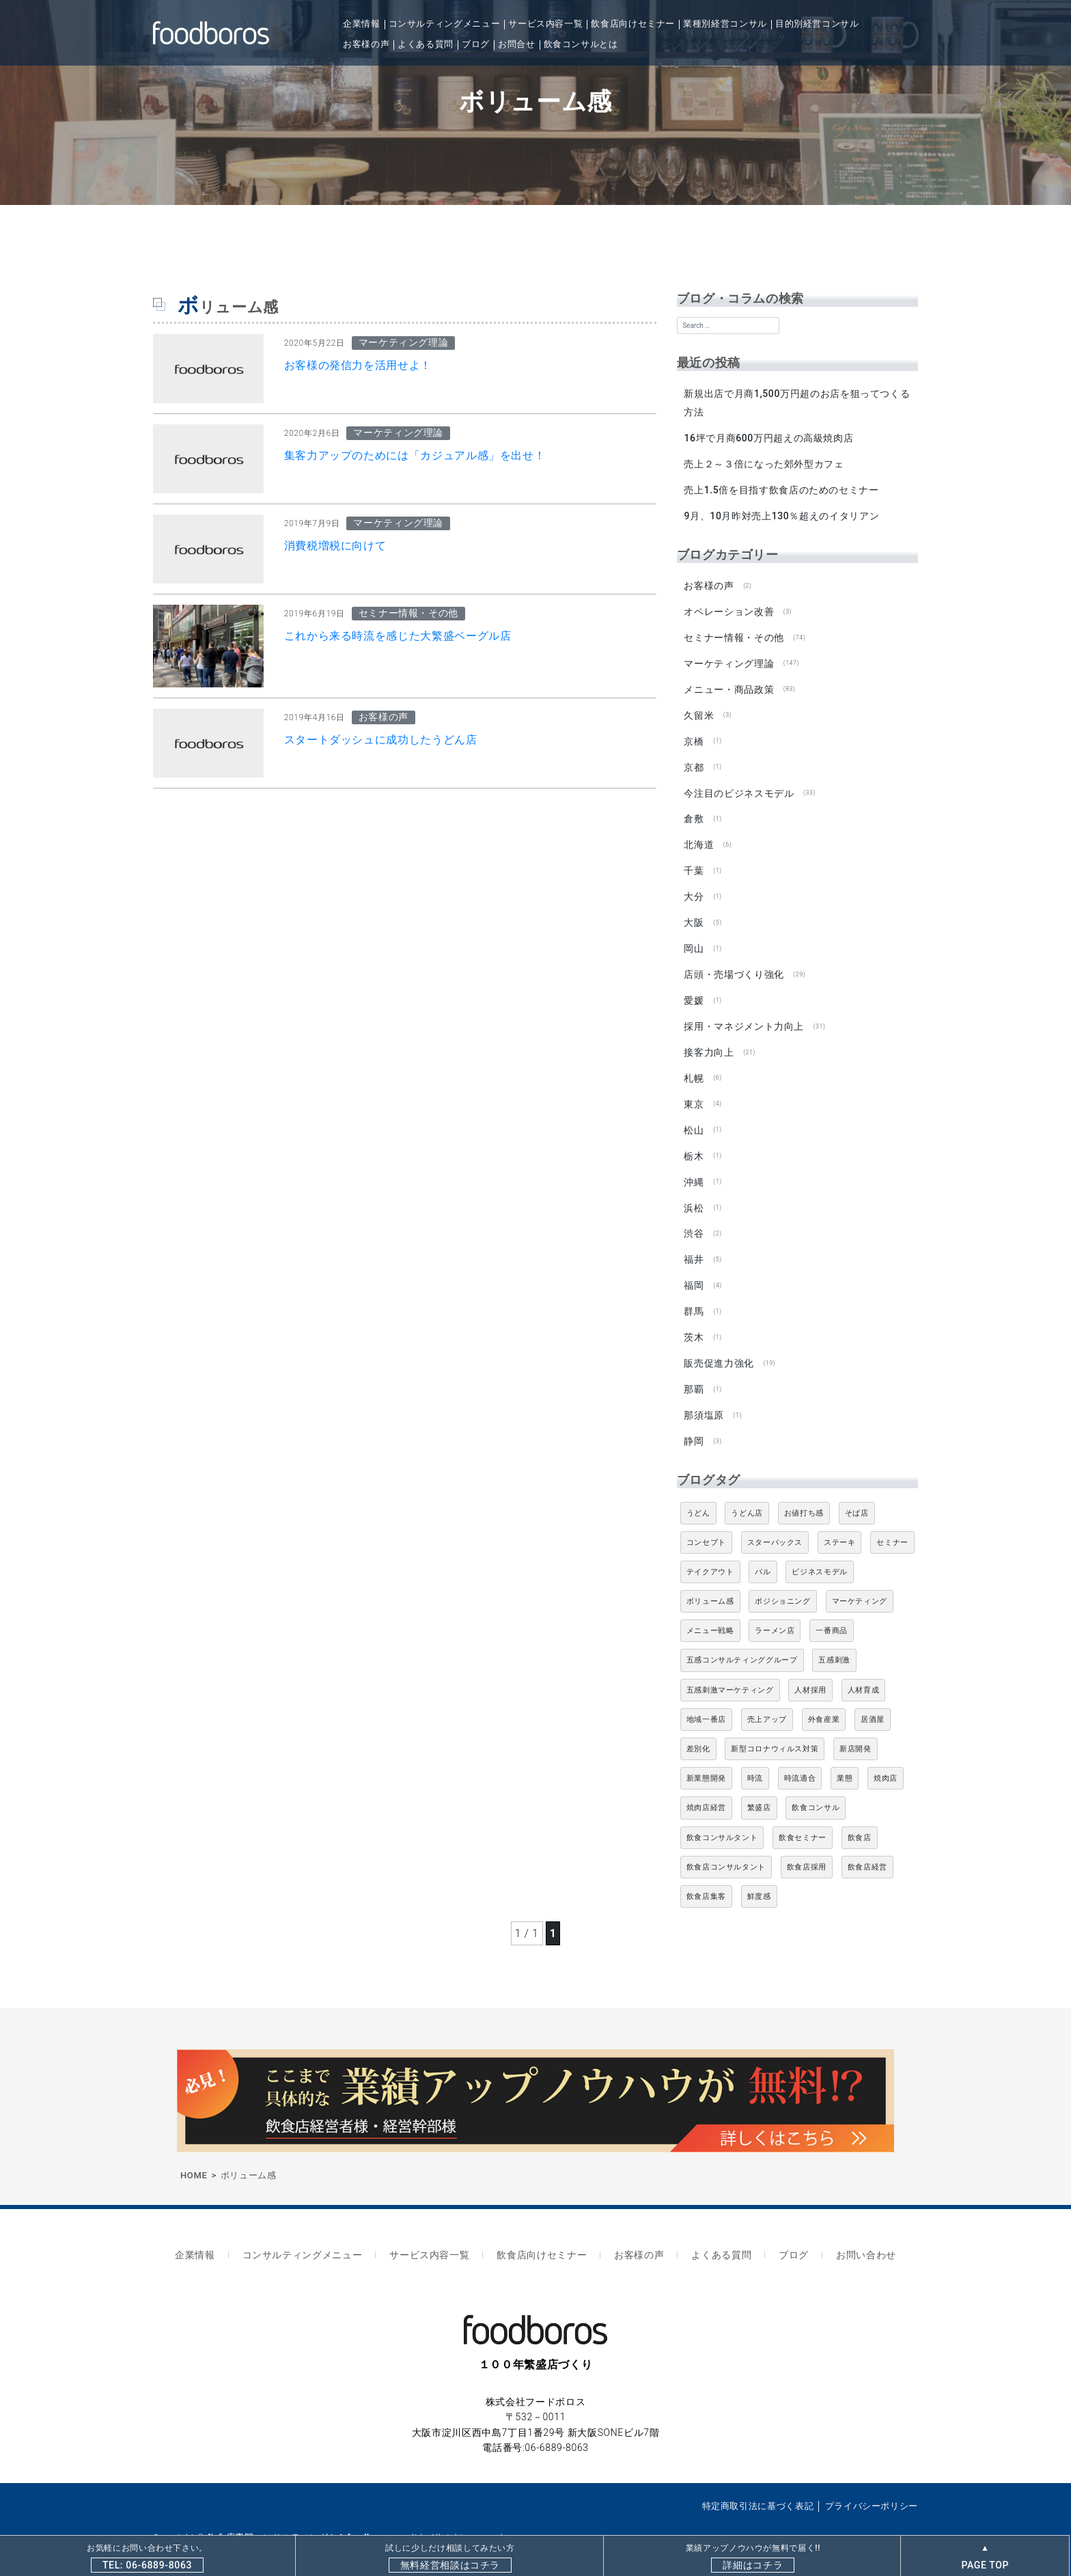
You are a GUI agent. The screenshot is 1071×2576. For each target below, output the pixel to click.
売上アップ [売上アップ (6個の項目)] (767, 1699)
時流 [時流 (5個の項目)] (755, 1758)
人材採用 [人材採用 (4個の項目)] (810, 1669)
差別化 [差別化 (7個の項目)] (698, 1729)
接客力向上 (709, 1039)
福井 (694, 1243)
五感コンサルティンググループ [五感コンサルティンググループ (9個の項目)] (742, 1640)
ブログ (476, 44)
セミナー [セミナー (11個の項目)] (892, 1522)
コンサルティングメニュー (445, 23)
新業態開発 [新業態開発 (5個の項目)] (706, 1758)
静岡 (694, 1421)
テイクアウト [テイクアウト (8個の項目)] (710, 1552)
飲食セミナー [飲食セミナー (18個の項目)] (802, 1817)
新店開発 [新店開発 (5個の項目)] (855, 1729)
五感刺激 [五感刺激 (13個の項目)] (834, 1640)
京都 (694, 760)
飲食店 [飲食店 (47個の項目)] (860, 1817)
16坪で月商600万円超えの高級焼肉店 (768, 437)
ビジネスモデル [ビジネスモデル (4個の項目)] (819, 1552)
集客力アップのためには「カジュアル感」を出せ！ (415, 455)
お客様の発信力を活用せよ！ (358, 365)
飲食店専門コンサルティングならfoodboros (299, 2513)
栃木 (694, 1141)
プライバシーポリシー (871, 2481)
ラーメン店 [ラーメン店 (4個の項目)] (774, 1610)
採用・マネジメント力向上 (744, 1014)
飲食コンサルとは (581, 44)
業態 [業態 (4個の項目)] (844, 1758)
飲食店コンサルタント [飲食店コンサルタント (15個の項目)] (726, 1847)
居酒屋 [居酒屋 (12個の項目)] (873, 1699)
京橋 (694, 735)
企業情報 (361, 23)
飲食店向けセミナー (633, 23)
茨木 (694, 1319)
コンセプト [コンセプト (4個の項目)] (706, 1522)
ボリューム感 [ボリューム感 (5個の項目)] (710, 1581)
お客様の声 (366, 44)
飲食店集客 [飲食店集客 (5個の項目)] (706, 1876)
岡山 (694, 938)
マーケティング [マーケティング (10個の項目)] (859, 1581)
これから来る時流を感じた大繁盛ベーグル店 (398, 635)
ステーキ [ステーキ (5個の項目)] (840, 1522)
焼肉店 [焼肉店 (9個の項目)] (886, 1758)
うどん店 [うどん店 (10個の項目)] (747, 1492)
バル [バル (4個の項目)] (762, 1552)
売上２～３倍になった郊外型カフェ (764, 462)
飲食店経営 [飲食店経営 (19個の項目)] (867, 1847)
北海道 (699, 837)
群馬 (694, 1294)
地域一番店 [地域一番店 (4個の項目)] (706, 1699)
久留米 (699, 709)
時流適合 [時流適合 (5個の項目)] (800, 1758)
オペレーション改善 (729, 608)
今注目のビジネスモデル (739, 785)
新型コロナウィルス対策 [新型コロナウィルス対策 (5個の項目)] (774, 1729)
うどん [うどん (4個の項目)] (698, 1492)
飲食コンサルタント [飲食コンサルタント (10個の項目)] (722, 1817)
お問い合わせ (850, 2233)
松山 (694, 1116)
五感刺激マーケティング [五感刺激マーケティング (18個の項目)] (730, 1669)
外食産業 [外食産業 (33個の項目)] (824, 1699)
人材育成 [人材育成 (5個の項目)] (864, 1669)
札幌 (694, 1065)
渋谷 (694, 1218)
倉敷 (694, 811)
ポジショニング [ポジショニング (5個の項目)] (782, 1581)
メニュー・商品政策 (729, 684)
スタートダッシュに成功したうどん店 (380, 739)
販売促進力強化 (718, 1345)
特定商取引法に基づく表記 (758, 2481)
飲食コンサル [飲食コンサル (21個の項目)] (815, 1787)
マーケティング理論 (729, 658)
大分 (694, 887)
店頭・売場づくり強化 (733, 964)
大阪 (694, 912)
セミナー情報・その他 (733, 633)
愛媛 (694, 989)
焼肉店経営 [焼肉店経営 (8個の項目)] (706, 1787)
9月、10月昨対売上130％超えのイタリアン (781, 513)
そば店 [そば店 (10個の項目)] (857, 1492)
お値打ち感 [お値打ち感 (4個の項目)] (804, 1492)
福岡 (694, 1268)
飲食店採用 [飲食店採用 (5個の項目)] (806, 1847)
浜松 (694, 1192)
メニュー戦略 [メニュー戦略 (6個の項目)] (710, 1610)
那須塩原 (704, 1395)
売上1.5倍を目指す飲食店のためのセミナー (781, 488)
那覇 (694, 1370)
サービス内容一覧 (545, 23)
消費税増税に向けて (335, 545)
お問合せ (517, 44)
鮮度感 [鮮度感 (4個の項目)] (759, 1876)
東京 (694, 1091)
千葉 (694, 862)
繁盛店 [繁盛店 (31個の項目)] (759, 1787)
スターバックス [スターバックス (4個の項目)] (775, 1522)
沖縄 (694, 1167)
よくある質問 (426, 44)
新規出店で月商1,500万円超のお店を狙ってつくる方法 (797, 402)
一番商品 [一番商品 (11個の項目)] (832, 1610)
